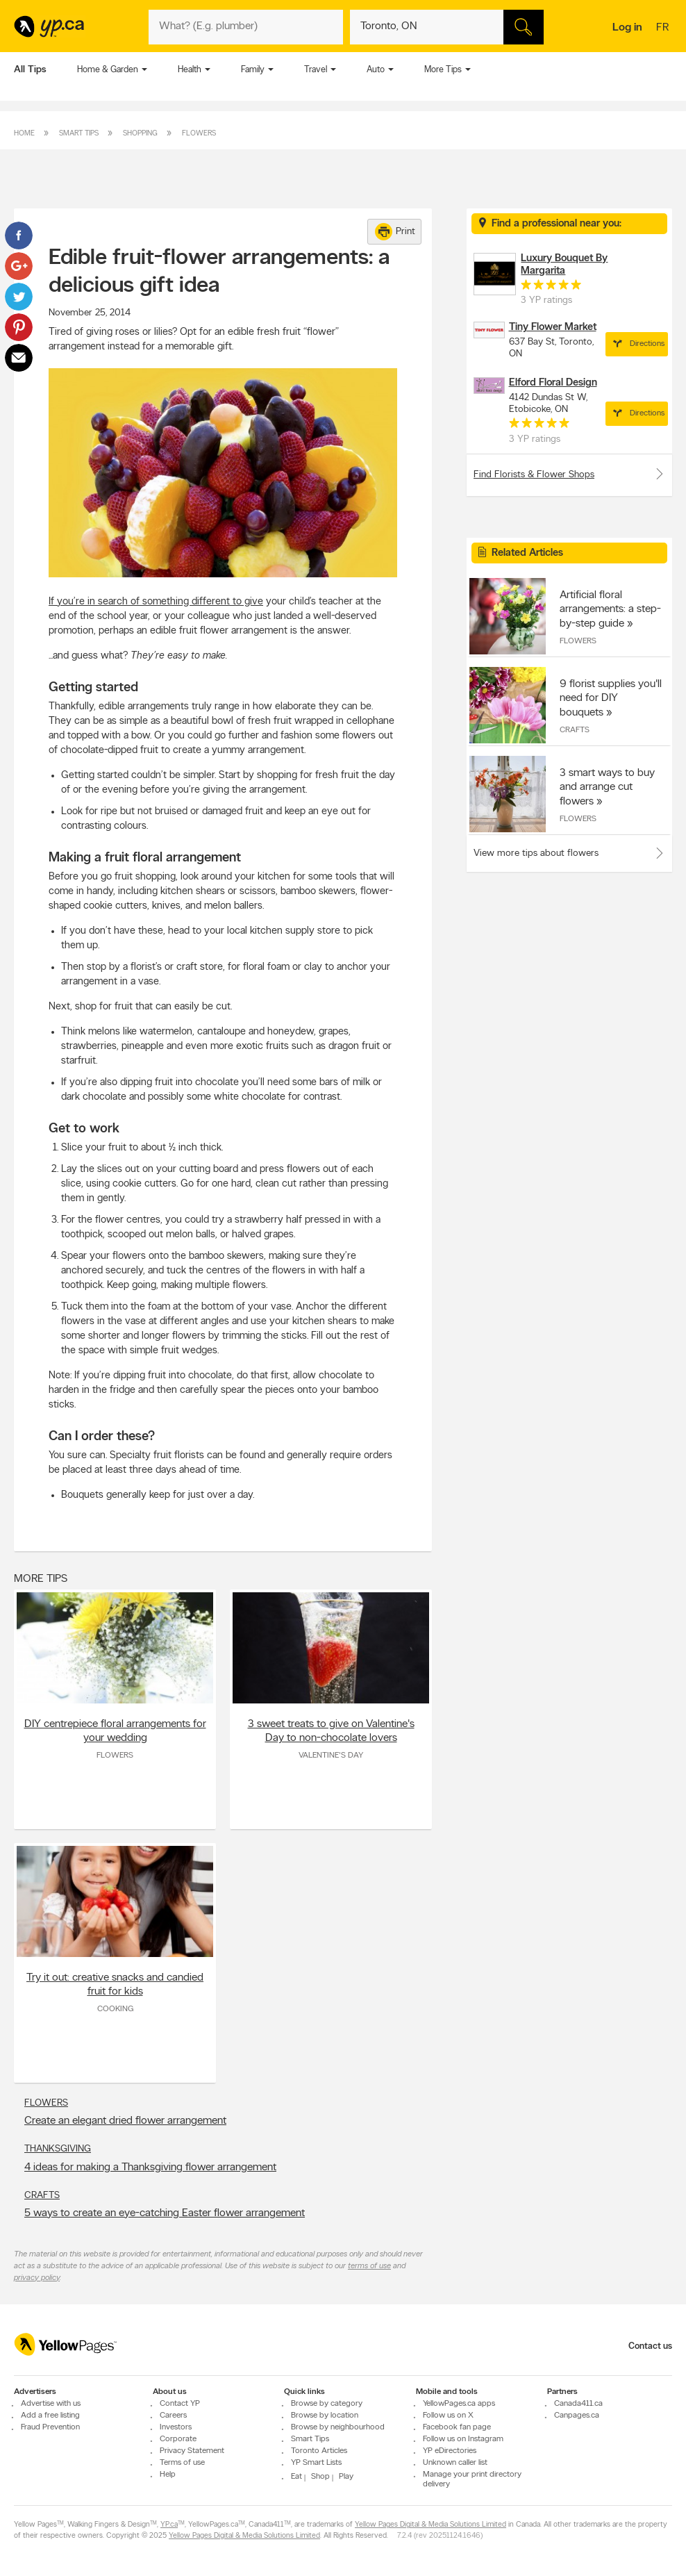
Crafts (42, 2195)
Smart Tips (79, 134)
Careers (173, 2415)
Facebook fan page (457, 2427)
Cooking (115, 2009)
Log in (627, 27)
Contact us (650, 2346)
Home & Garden (107, 69)
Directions (636, 344)
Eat (296, 2476)
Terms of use (182, 2463)
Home (24, 134)
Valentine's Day (331, 1755)
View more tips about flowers (536, 853)
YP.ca (169, 2525)
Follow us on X (448, 2415)
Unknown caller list (455, 2463)
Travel (315, 69)
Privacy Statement (192, 2451)
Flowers (199, 134)
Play (346, 2476)
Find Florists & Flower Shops (569, 474)
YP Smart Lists (316, 2463)
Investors (176, 2427)
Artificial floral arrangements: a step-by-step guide (610, 609)
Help (168, 2474)
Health (189, 69)
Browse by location (324, 2415)
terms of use (369, 2266)
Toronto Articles (319, 2451)
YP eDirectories (449, 2451)
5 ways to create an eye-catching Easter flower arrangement (164, 2213)
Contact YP (180, 2404)
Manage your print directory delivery (472, 2479)
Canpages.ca (576, 2415)
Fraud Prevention (50, 2427)
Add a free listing (50, 2415)
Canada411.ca (578, 2404)
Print (395, 231)
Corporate (178, 2439)
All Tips (30, 70)
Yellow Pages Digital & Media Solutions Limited (430, 2525)
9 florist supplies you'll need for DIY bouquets (611, 698)
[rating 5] (551, 287)
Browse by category (326, 2404)
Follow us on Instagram (463, 2439)
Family (253, 69)
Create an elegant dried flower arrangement (125, 2121)
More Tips (443, 69)
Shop (320, 2476)
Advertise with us (51, 2404)
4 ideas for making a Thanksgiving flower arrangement (150, 2167)
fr (664, 28)
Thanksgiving (57, 2149)
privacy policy (37, 2278)
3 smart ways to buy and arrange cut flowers (607, 787)
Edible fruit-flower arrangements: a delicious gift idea (219, 272)
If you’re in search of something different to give (156, 602)
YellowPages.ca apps (459, 2404)
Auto (376, 69)
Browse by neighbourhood (338, 2427)
